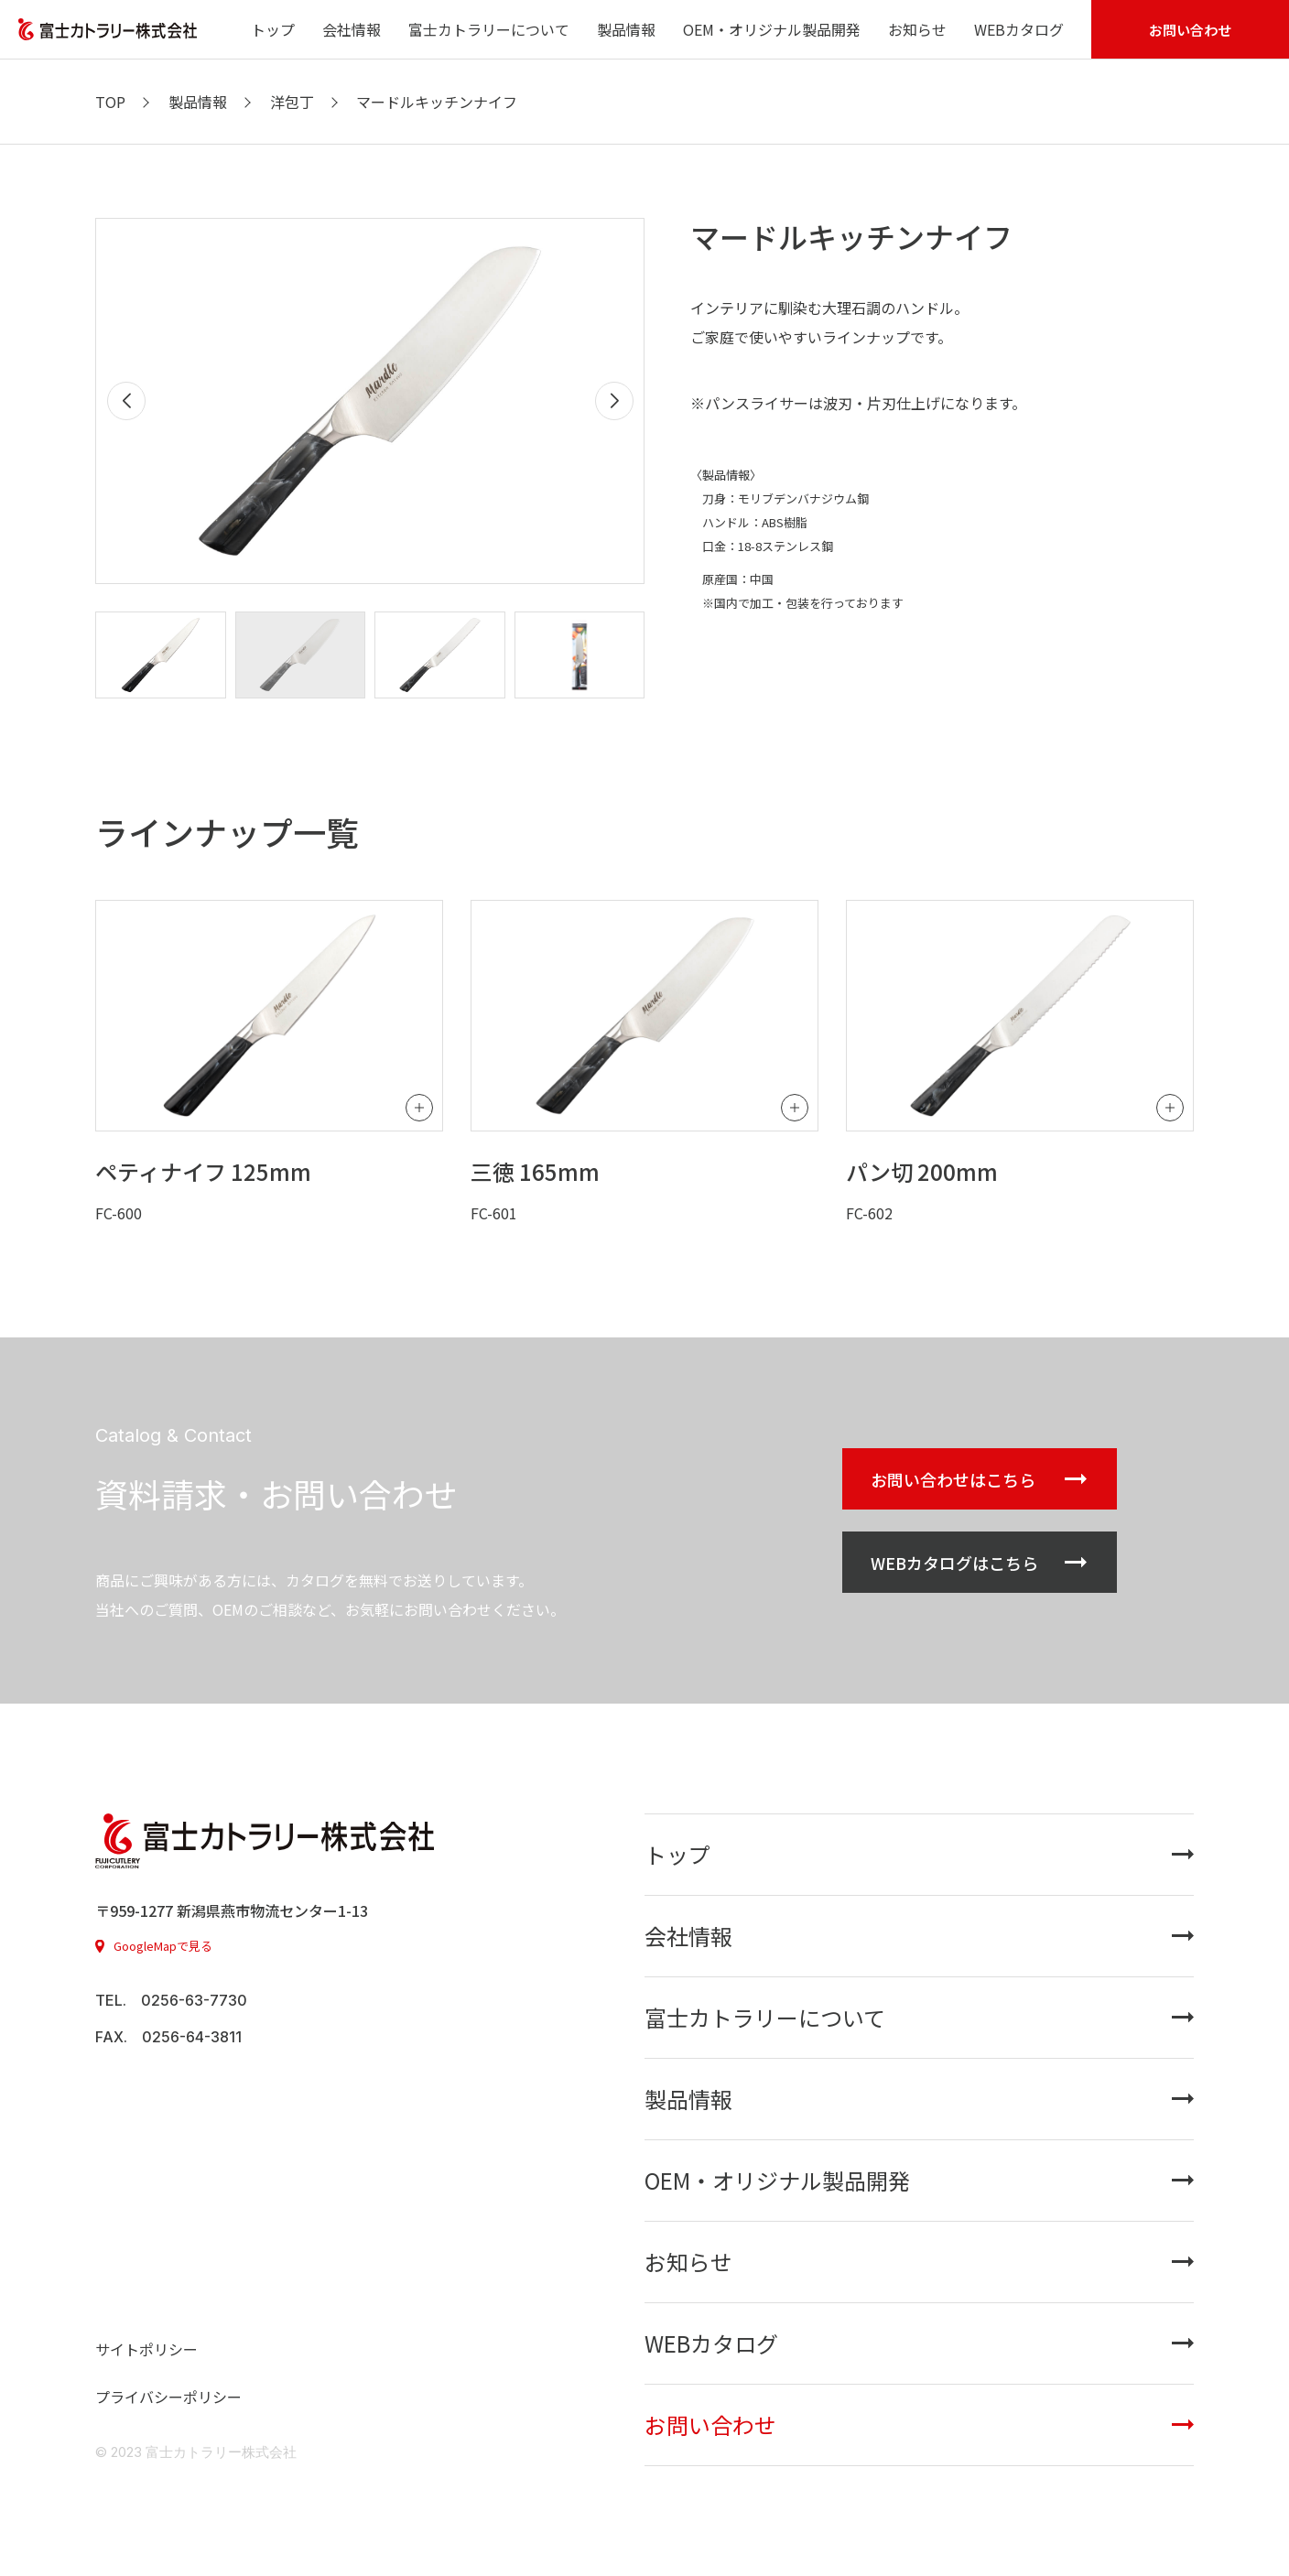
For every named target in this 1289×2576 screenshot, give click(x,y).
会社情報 (351, 29)
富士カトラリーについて (488, 29)
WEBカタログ (1019, 29)
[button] (613, 401)
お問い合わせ (710, 2424)
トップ (273, 29)
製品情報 (626, 29)
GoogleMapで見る (163, 1945)
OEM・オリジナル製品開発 (772, 29)
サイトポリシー (146, 2349)
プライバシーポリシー (168, 2397)
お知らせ (917, 29)
